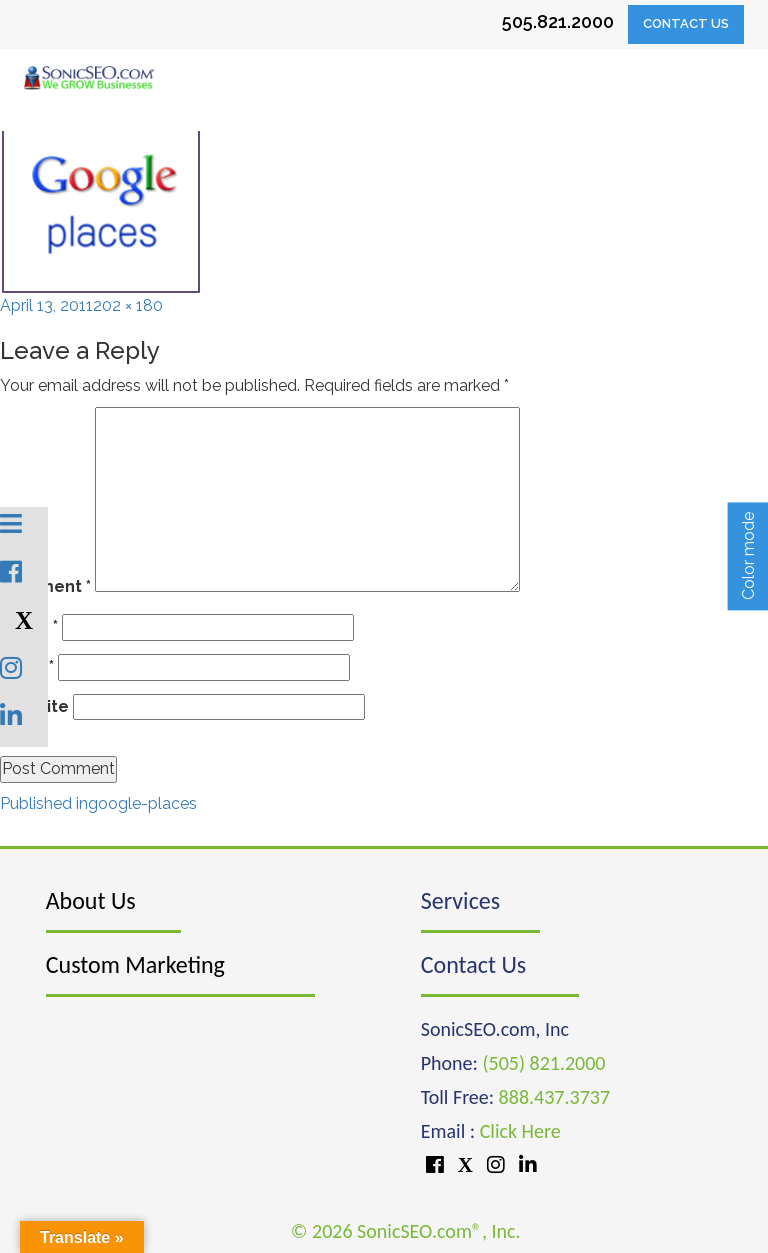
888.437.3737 (554, 1097)
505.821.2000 (558, 21)
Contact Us (686, 23)
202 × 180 (128, 305)
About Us (91, 900)
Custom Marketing (135, 964)
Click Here (520, 1131)
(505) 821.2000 (543, 1063)
